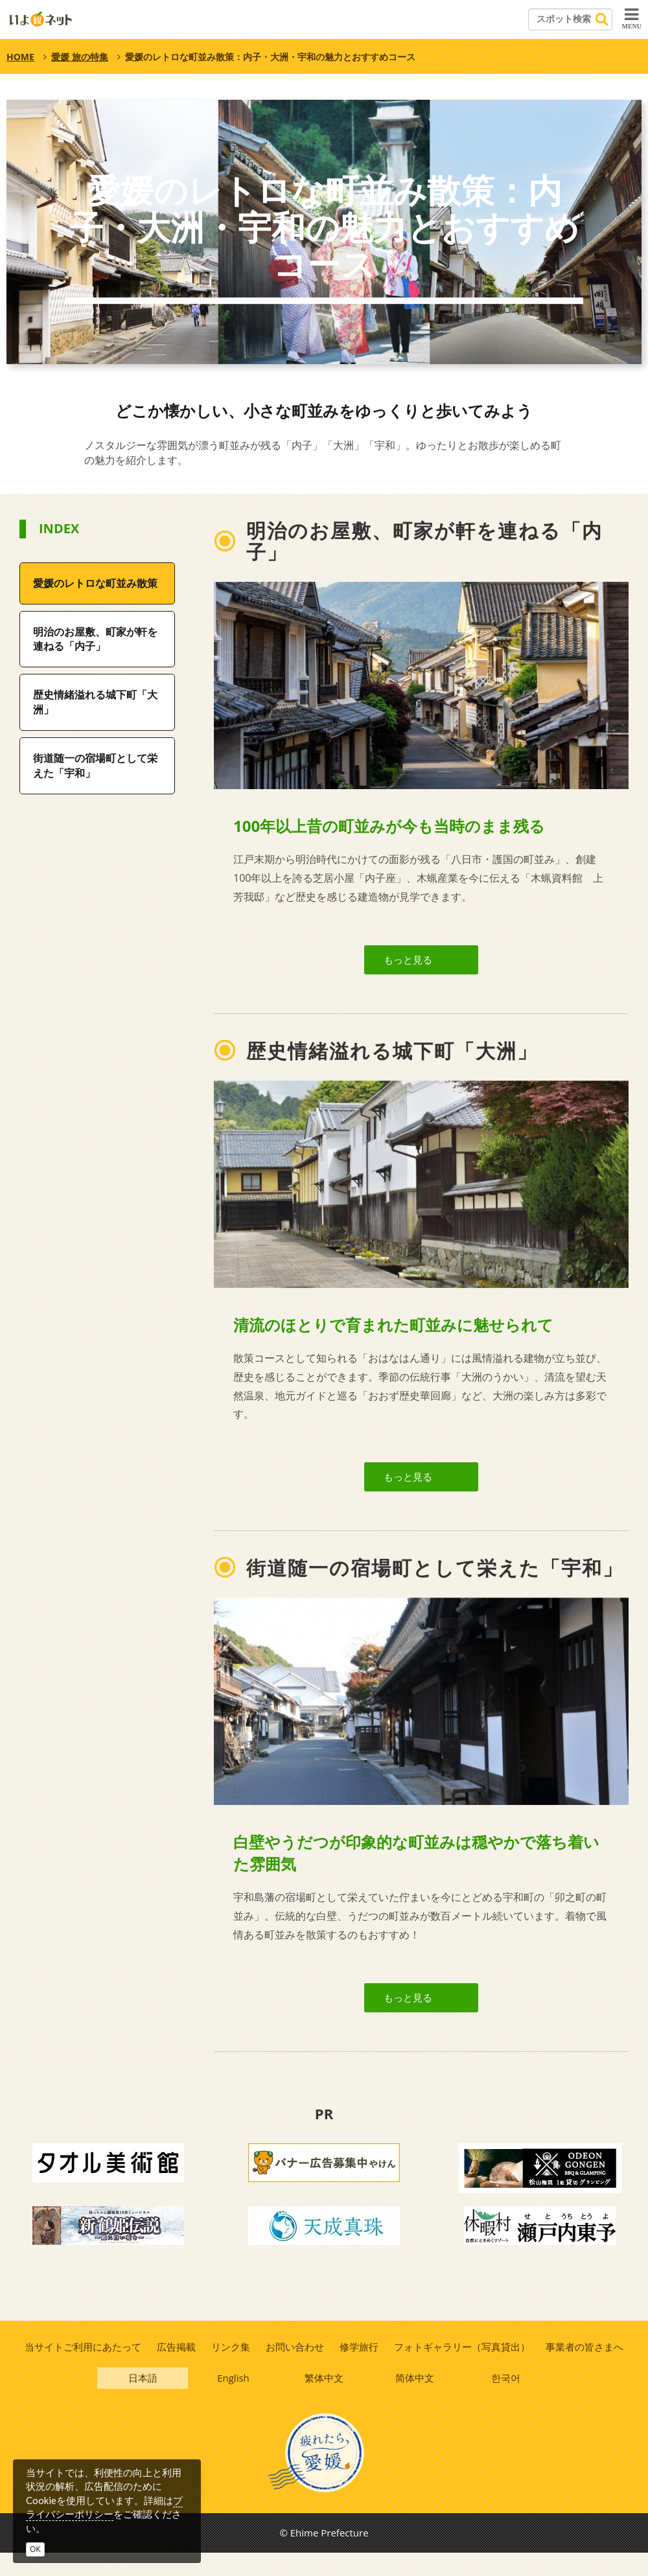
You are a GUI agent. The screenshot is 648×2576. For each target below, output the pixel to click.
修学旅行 (359, 2366)
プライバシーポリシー (104, 2507)
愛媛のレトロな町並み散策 (95, 583)
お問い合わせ (295, 2366)
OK (35, 2549)
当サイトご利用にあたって (81, 2366)
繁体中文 (324, 2399)
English (234, 2399)
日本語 (142, 2399)
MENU (631, 18)
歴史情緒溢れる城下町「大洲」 (95, 702)
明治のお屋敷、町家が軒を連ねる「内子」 (95, 639)
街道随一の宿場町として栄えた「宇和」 (95, 765)
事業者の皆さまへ (586, 2366)
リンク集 (230, 2366)
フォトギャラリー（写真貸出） (463, 2366)
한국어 (505, 2399)
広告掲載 (175, 2366)
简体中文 (415, 2399)
